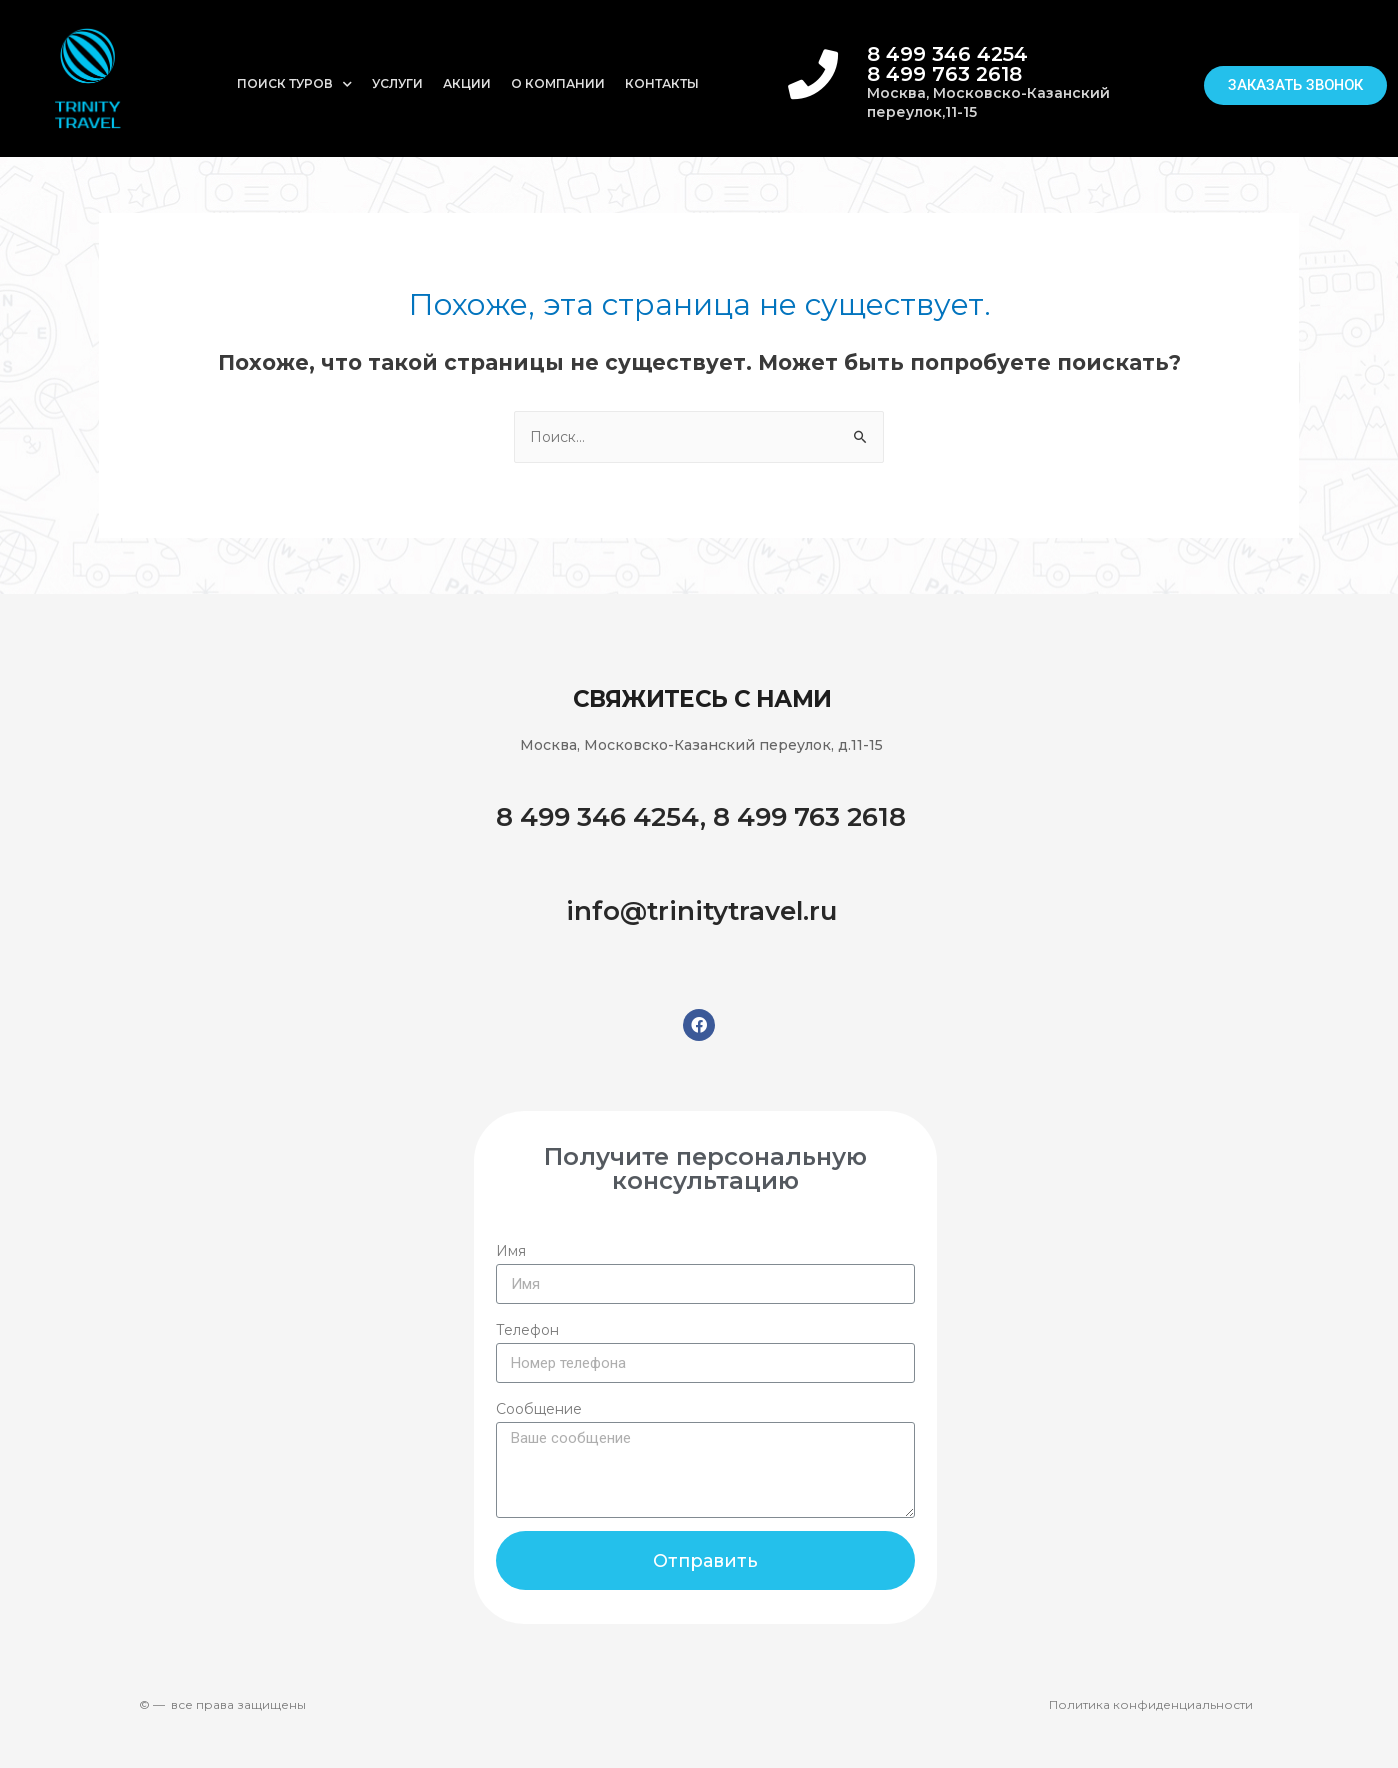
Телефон (527, 1330)
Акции (467, 83)
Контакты (662, 83)
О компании (558, 83)
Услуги (397, 83)
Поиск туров (294, 84)
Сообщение (539, 1409)
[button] (1296, 85)
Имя (511, 1251)
